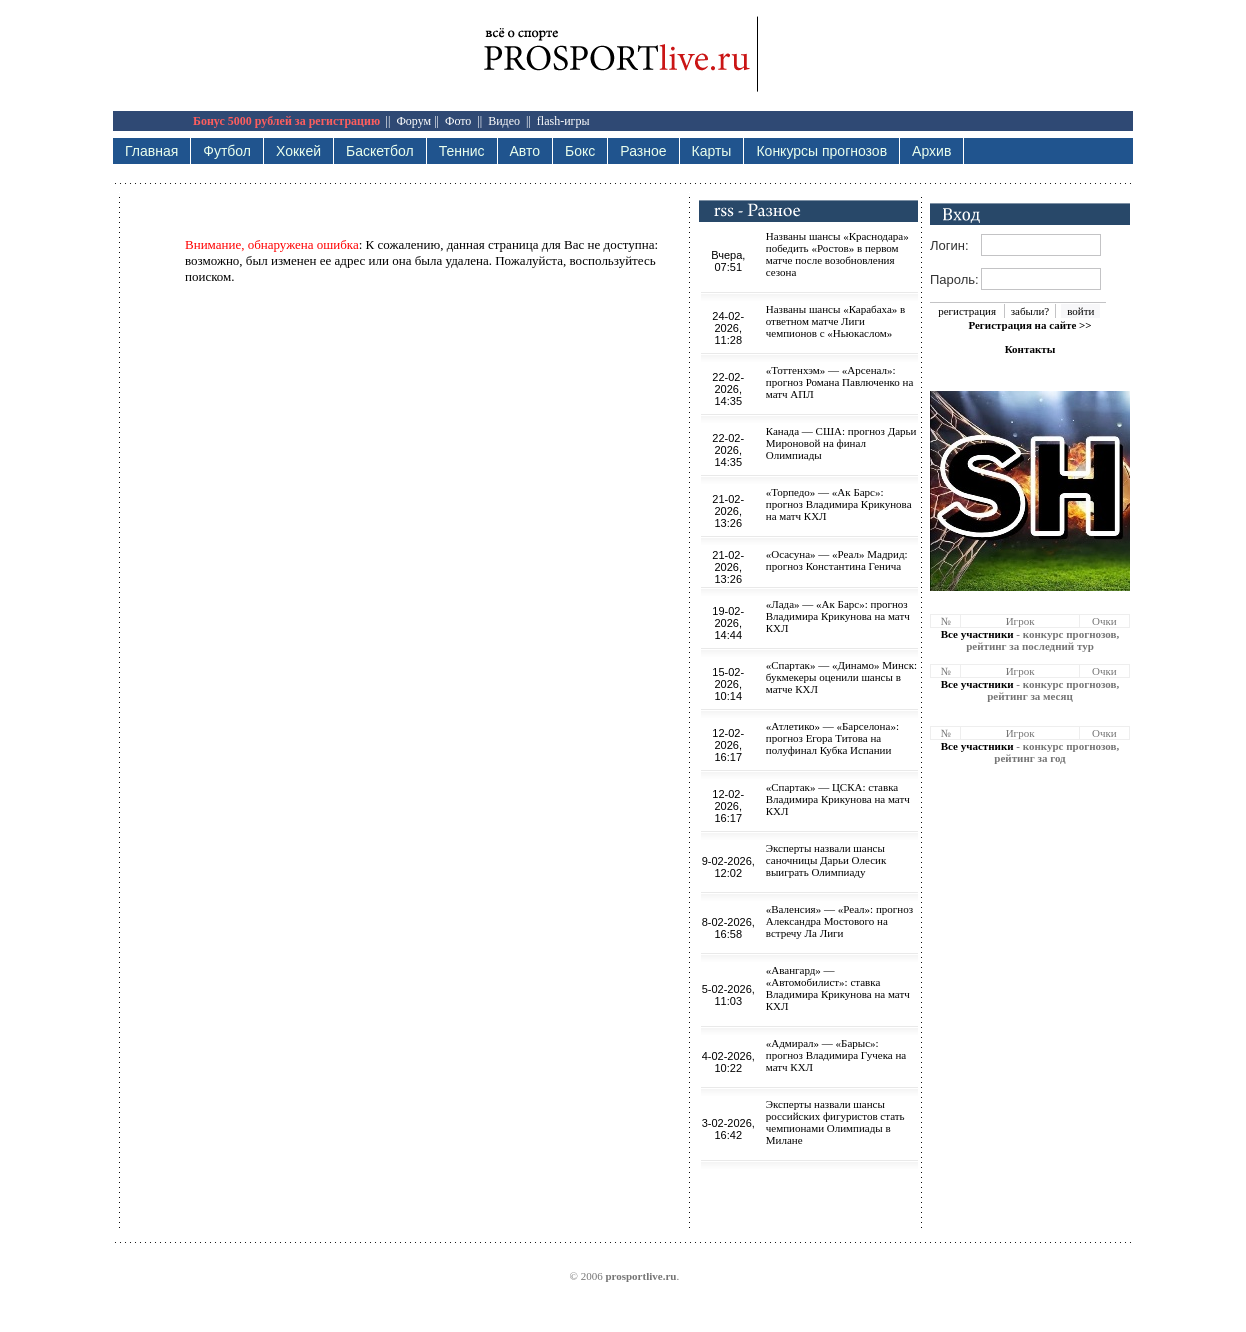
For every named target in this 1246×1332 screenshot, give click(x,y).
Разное (643, 151)
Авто (525, 151)
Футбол (227, 151)
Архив (931, 151)
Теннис (462, 151)
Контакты (1030, 349)
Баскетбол (380, 151)
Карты (712, 151)
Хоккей (298, 151)
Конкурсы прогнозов (821, 151)
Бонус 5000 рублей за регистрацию (286, 121)
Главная (151, 151)
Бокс (580, 151)
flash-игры (563, 121)
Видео (504, 121)
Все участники (977, 634)
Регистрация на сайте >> (1029, 325)
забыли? (1030, 311)
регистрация (967, 311)
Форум (413, 121)
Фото (458, 121)
